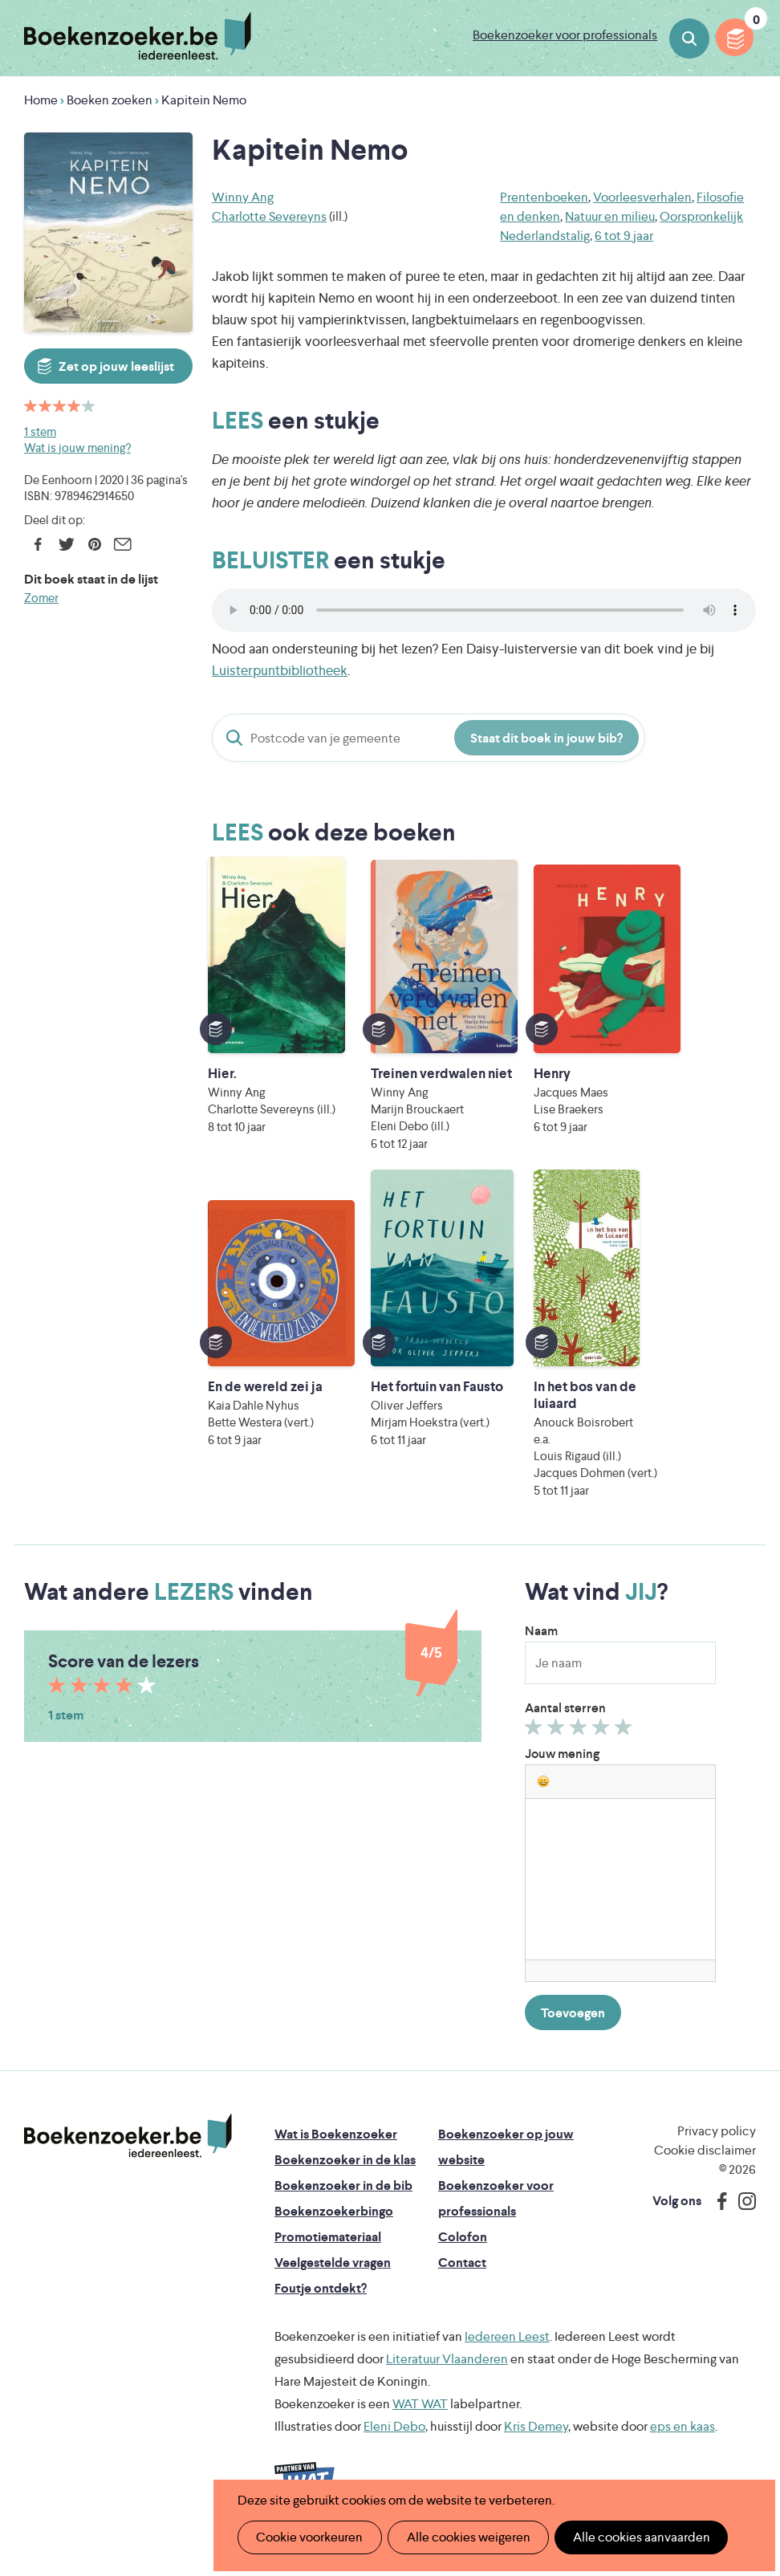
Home (41, 100)
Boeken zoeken (689, 38)
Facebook (38, 544)
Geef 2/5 (558, 1748)
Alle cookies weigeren (463, 2537)
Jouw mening (562, 1770)
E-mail (122, 544)
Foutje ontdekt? (320, 2305)
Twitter (66, 544)
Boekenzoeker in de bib (343, 2202)
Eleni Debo (394, 2443)
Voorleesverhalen (642, 197)
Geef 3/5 (580, 1748)
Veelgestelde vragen (332, 2279)
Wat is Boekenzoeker (335, 2151)
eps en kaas (682, 2443)
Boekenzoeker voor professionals (565, 34)
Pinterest (94, 544)
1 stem (40, 431)
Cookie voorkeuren (307, 2537)
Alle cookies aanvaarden (632, 2537)
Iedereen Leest (507, 2353)
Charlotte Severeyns (269, 216)
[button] (543, 1798)
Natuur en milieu (610, 216)
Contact (462, 2279)
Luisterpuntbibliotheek (279, 670)
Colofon (462, 2253)
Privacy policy (716, 2147)
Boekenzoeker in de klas (345, 2176)
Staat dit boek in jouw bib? (546, 738)
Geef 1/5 (535, 1748)
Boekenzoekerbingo (333, 2228)
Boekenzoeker (137, 36)
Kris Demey (536, 2443)
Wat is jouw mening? (77, 447)
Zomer (41, 597)
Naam (541, 1647)
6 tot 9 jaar (624, 235)
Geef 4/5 (603, 1748)
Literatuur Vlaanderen (447, 2375)
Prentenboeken (544, 197)
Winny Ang (243, 197)
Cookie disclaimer (705, 2167)
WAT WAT (420, 2420)
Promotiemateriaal (327, 2253)
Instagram (741, 2218)
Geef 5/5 (625, 1748)
